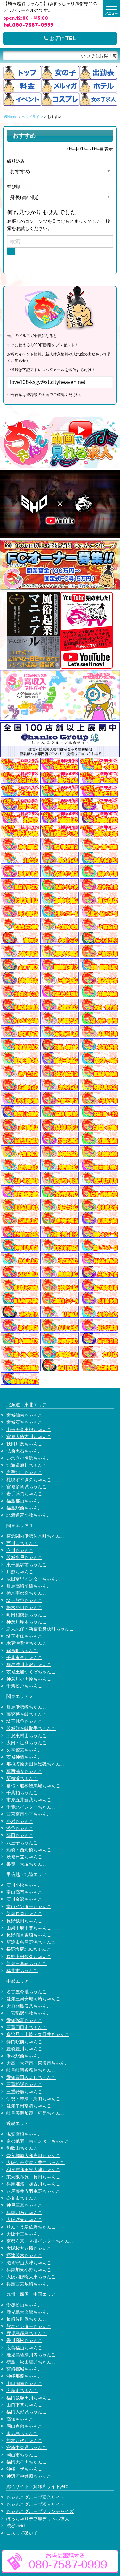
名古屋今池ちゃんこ (26, 1991)
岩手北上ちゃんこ (24, 1472)
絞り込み (16, 161)
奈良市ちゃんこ (22, 2198)
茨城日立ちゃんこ (24, 1857)
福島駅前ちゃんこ (24, 1508)
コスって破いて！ (24, 2533)
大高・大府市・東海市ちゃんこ (37, 2063)
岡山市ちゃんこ (22, 2455)
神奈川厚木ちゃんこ (26, 1622)
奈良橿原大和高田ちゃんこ (33, 2155)
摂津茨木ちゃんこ (24, 2255)
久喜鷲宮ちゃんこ (24, 1750)
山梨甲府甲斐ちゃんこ (28, 1928)
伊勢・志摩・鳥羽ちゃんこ (33, 2099)
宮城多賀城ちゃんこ (26, 1486)
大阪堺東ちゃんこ (24, 2219)
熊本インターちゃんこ (28, 2326)
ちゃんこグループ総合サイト (35, 2497)
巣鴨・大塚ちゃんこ (26, 1864)
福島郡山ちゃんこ (24, 1501)
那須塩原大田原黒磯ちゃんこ (35, 1764)
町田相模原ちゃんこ (26, 1615)
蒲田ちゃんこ (19, 1835)
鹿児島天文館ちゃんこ (28, 2312)
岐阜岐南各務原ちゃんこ (31, 2070)
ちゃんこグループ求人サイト (35, 2504)
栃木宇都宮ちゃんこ (26, 1593)
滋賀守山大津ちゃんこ (28, 2262)
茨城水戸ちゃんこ (24, 1557)
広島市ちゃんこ (22, 2390)
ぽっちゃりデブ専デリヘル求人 (37, 2518)
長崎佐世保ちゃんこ (26, 2319)
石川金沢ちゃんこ (24, 1899)
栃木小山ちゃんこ (24, 1607)
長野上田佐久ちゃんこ (28, 1956)
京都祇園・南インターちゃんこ (37, 2141)
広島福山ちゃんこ (24, 2348)
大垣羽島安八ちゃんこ (28, 2006)
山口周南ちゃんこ (24, 2383)
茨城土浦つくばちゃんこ (31, 1672)
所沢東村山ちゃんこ (26, 1735)
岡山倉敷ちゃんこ (24, 2426)
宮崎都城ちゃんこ (24, 2369)
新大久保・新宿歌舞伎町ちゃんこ (40, 1629)
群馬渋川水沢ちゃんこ (28, 1664)
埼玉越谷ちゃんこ (24, 1721)
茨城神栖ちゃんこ (24, 1757)
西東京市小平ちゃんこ (28, 1814)
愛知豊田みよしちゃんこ (31, 2077)
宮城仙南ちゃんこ (24, 1415)
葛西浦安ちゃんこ (24, 1771)
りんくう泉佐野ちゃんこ (31, 2227)
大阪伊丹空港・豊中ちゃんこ (35, 2162)
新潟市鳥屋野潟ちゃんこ (31, 1942)
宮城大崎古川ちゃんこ (28, 1436)
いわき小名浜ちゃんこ (28, 1458)
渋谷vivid (15, 2525)
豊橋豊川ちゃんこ (24, 2048)
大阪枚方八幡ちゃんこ (28, 2248)
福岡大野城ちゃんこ (26, 2412)
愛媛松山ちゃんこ (24, 2305)
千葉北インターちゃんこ (31, 1807)
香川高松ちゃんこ (24, 2340)
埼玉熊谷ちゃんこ (24, 1600)
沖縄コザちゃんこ (24, 2469)
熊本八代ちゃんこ (24, 2440)
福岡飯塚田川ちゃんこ (28, 2398)
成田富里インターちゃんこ (33, 1579)
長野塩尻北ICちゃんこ (28, 1949)
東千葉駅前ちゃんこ (26, 1565)
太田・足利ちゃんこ (26, 1742)
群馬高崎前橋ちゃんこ (28, 1586)
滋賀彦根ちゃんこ (24, 2134)
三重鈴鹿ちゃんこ (24, 2092)
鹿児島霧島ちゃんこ (26, 2333)
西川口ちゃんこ (22, 1543)
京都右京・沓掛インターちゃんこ (40, 2241)
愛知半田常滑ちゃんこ (28, 2106)
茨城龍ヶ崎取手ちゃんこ (31, 1728)
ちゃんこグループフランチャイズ (40, 2511)
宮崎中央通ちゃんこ (26, 2447)
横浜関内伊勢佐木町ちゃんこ (35, 1536)
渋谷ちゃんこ (19, 1828)
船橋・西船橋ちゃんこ (28, 1850)
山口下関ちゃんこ (24, 2405)
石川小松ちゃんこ (24, 1885)
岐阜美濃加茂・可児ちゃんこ (35, 2113)
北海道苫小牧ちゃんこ (28, 1515)
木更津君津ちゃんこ (26, 1643)
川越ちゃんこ (19, 1572)
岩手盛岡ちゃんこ (24, 1493)
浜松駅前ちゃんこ (24, 2056)
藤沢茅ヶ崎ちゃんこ (26, 1714)
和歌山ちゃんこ (22, 2148)
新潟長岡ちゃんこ (24, 1913)
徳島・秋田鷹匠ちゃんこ (31, 2362)
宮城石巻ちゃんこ (24, 1422)
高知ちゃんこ (19, 2419)
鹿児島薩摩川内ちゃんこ (31, 2355)
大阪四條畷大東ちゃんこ (31, 2276)
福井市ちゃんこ (22, 1970)
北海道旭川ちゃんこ (26, 1465)
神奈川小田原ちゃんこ (28, 1679)
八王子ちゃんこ (22, 1843)
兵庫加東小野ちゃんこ (28, 2269)
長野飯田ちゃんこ (24, 1921)
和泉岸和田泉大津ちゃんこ (33, 2169)
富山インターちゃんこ (28, 1906)
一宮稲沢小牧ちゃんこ (28, 2013)
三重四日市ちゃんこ (26, 2027)
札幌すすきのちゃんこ (28, 1479)
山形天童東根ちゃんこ (28, 1429)
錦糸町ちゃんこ (22, 1650)
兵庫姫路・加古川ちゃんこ (33, 2184)
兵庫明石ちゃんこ (24, 2212)
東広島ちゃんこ (22, 2433)
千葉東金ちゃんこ (24, 1657)
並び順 (13, 186)
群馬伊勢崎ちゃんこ (26, 1707)
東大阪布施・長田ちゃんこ (33, 2177)
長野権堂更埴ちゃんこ (28, 1935)
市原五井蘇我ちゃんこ (28, 1800)
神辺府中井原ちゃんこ (28, 2476)
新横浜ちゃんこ (22, 1778)
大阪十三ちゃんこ (24, 2234)
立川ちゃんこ (19, 1550)
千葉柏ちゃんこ (22, 1792)
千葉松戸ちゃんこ (24, 1686)
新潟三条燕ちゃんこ (26, 1963)
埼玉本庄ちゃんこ (24, 1636)
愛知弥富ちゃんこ (24, 2020)
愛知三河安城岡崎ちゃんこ (33, 1998)
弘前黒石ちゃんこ (24, 1451)
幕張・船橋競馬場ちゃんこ (33, 1785)
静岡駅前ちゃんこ (24, 2041)
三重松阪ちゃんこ (24, 2084)
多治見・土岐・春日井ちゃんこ (37, 2034)
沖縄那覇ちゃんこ (24, 2376)
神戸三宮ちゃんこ (24, 2205)
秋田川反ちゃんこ (24, 1444)
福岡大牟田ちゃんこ (26, 2462)
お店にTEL (60, 38)
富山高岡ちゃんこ (24, 1892)
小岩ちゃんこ (19, 1821)
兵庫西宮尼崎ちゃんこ (28, 2284)
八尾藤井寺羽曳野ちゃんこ (33, 2191)
